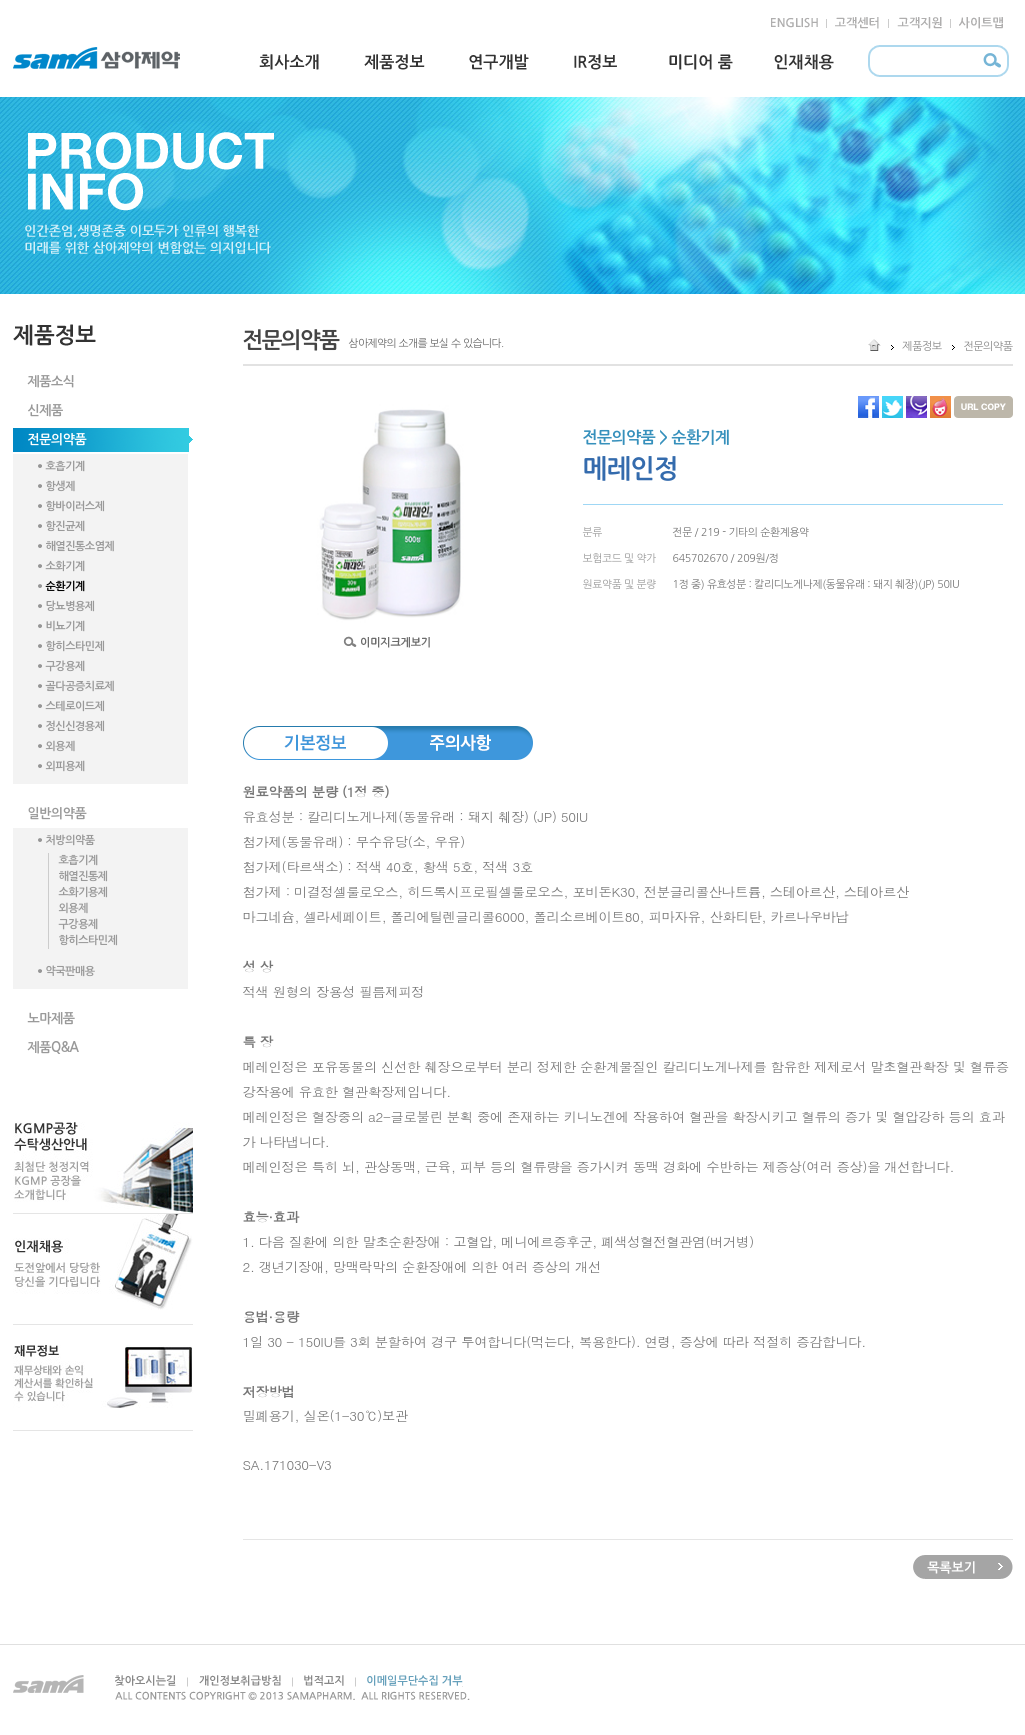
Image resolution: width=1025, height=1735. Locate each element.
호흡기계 (65, 466)
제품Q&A (53, 1047)
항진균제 (65, 526)
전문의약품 (57, 439)
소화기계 (65, 566)
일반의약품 (57, 813)
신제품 (45, 410)
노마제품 (51, 1018)
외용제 (61, 746)
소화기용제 (83, 892)
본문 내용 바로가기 (41, 8)
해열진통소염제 (80, 546)
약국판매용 (70, 971)
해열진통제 (83, 876)
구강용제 (65, 666)
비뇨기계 (65, 626)
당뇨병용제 (70, 606)
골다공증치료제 (80, 686)
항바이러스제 (75, 506)
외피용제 (65, 766)
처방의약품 (70, 840)
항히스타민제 (75, 646)
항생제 (61, 486)
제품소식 (51, 381)
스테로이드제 (75, 706)
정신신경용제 (75, 726)
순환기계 (65, 586)
